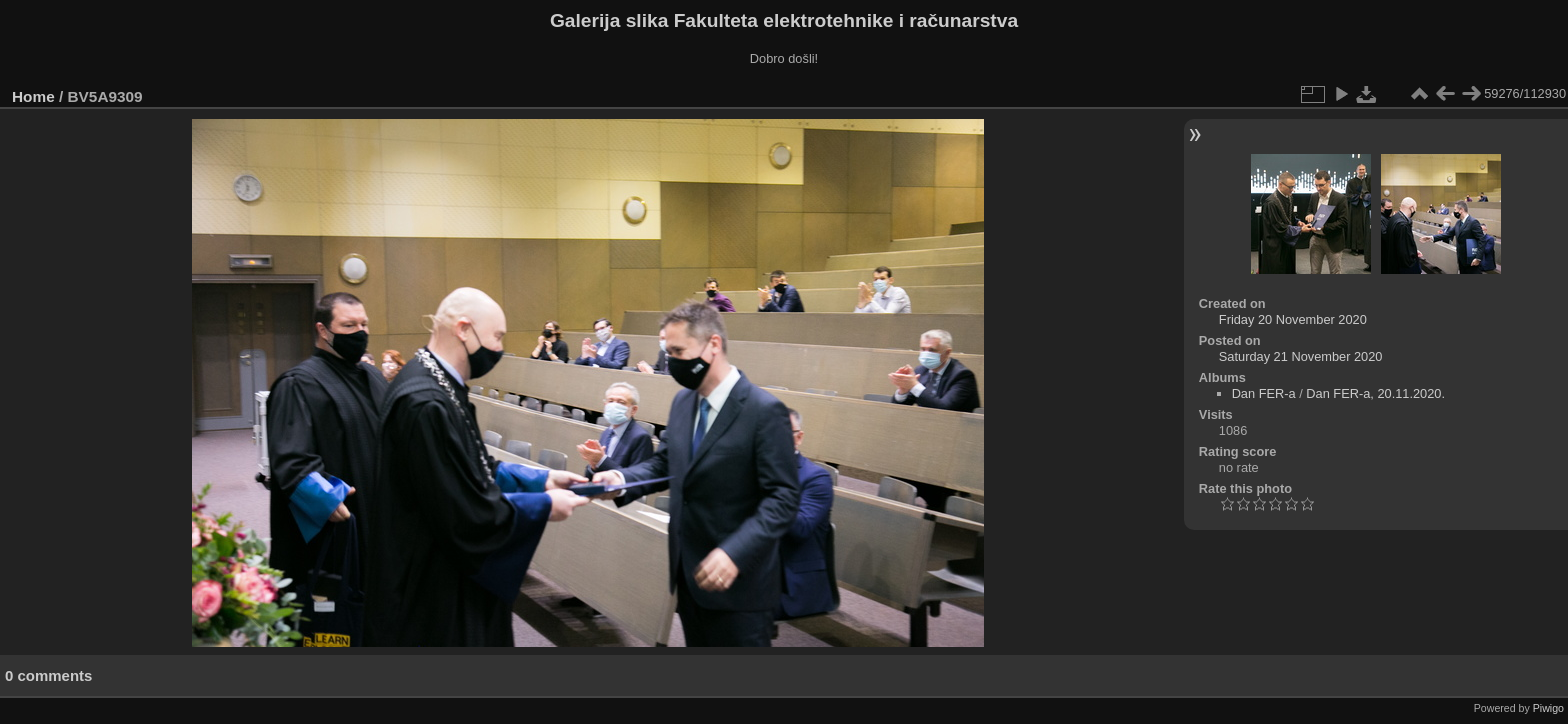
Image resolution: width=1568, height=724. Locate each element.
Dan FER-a (1264, 393)
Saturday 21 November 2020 (1301, 356)
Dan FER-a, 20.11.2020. (1375, 393)
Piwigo (1548, 708)
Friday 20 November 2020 (1293, 319)
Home (33, 96)
